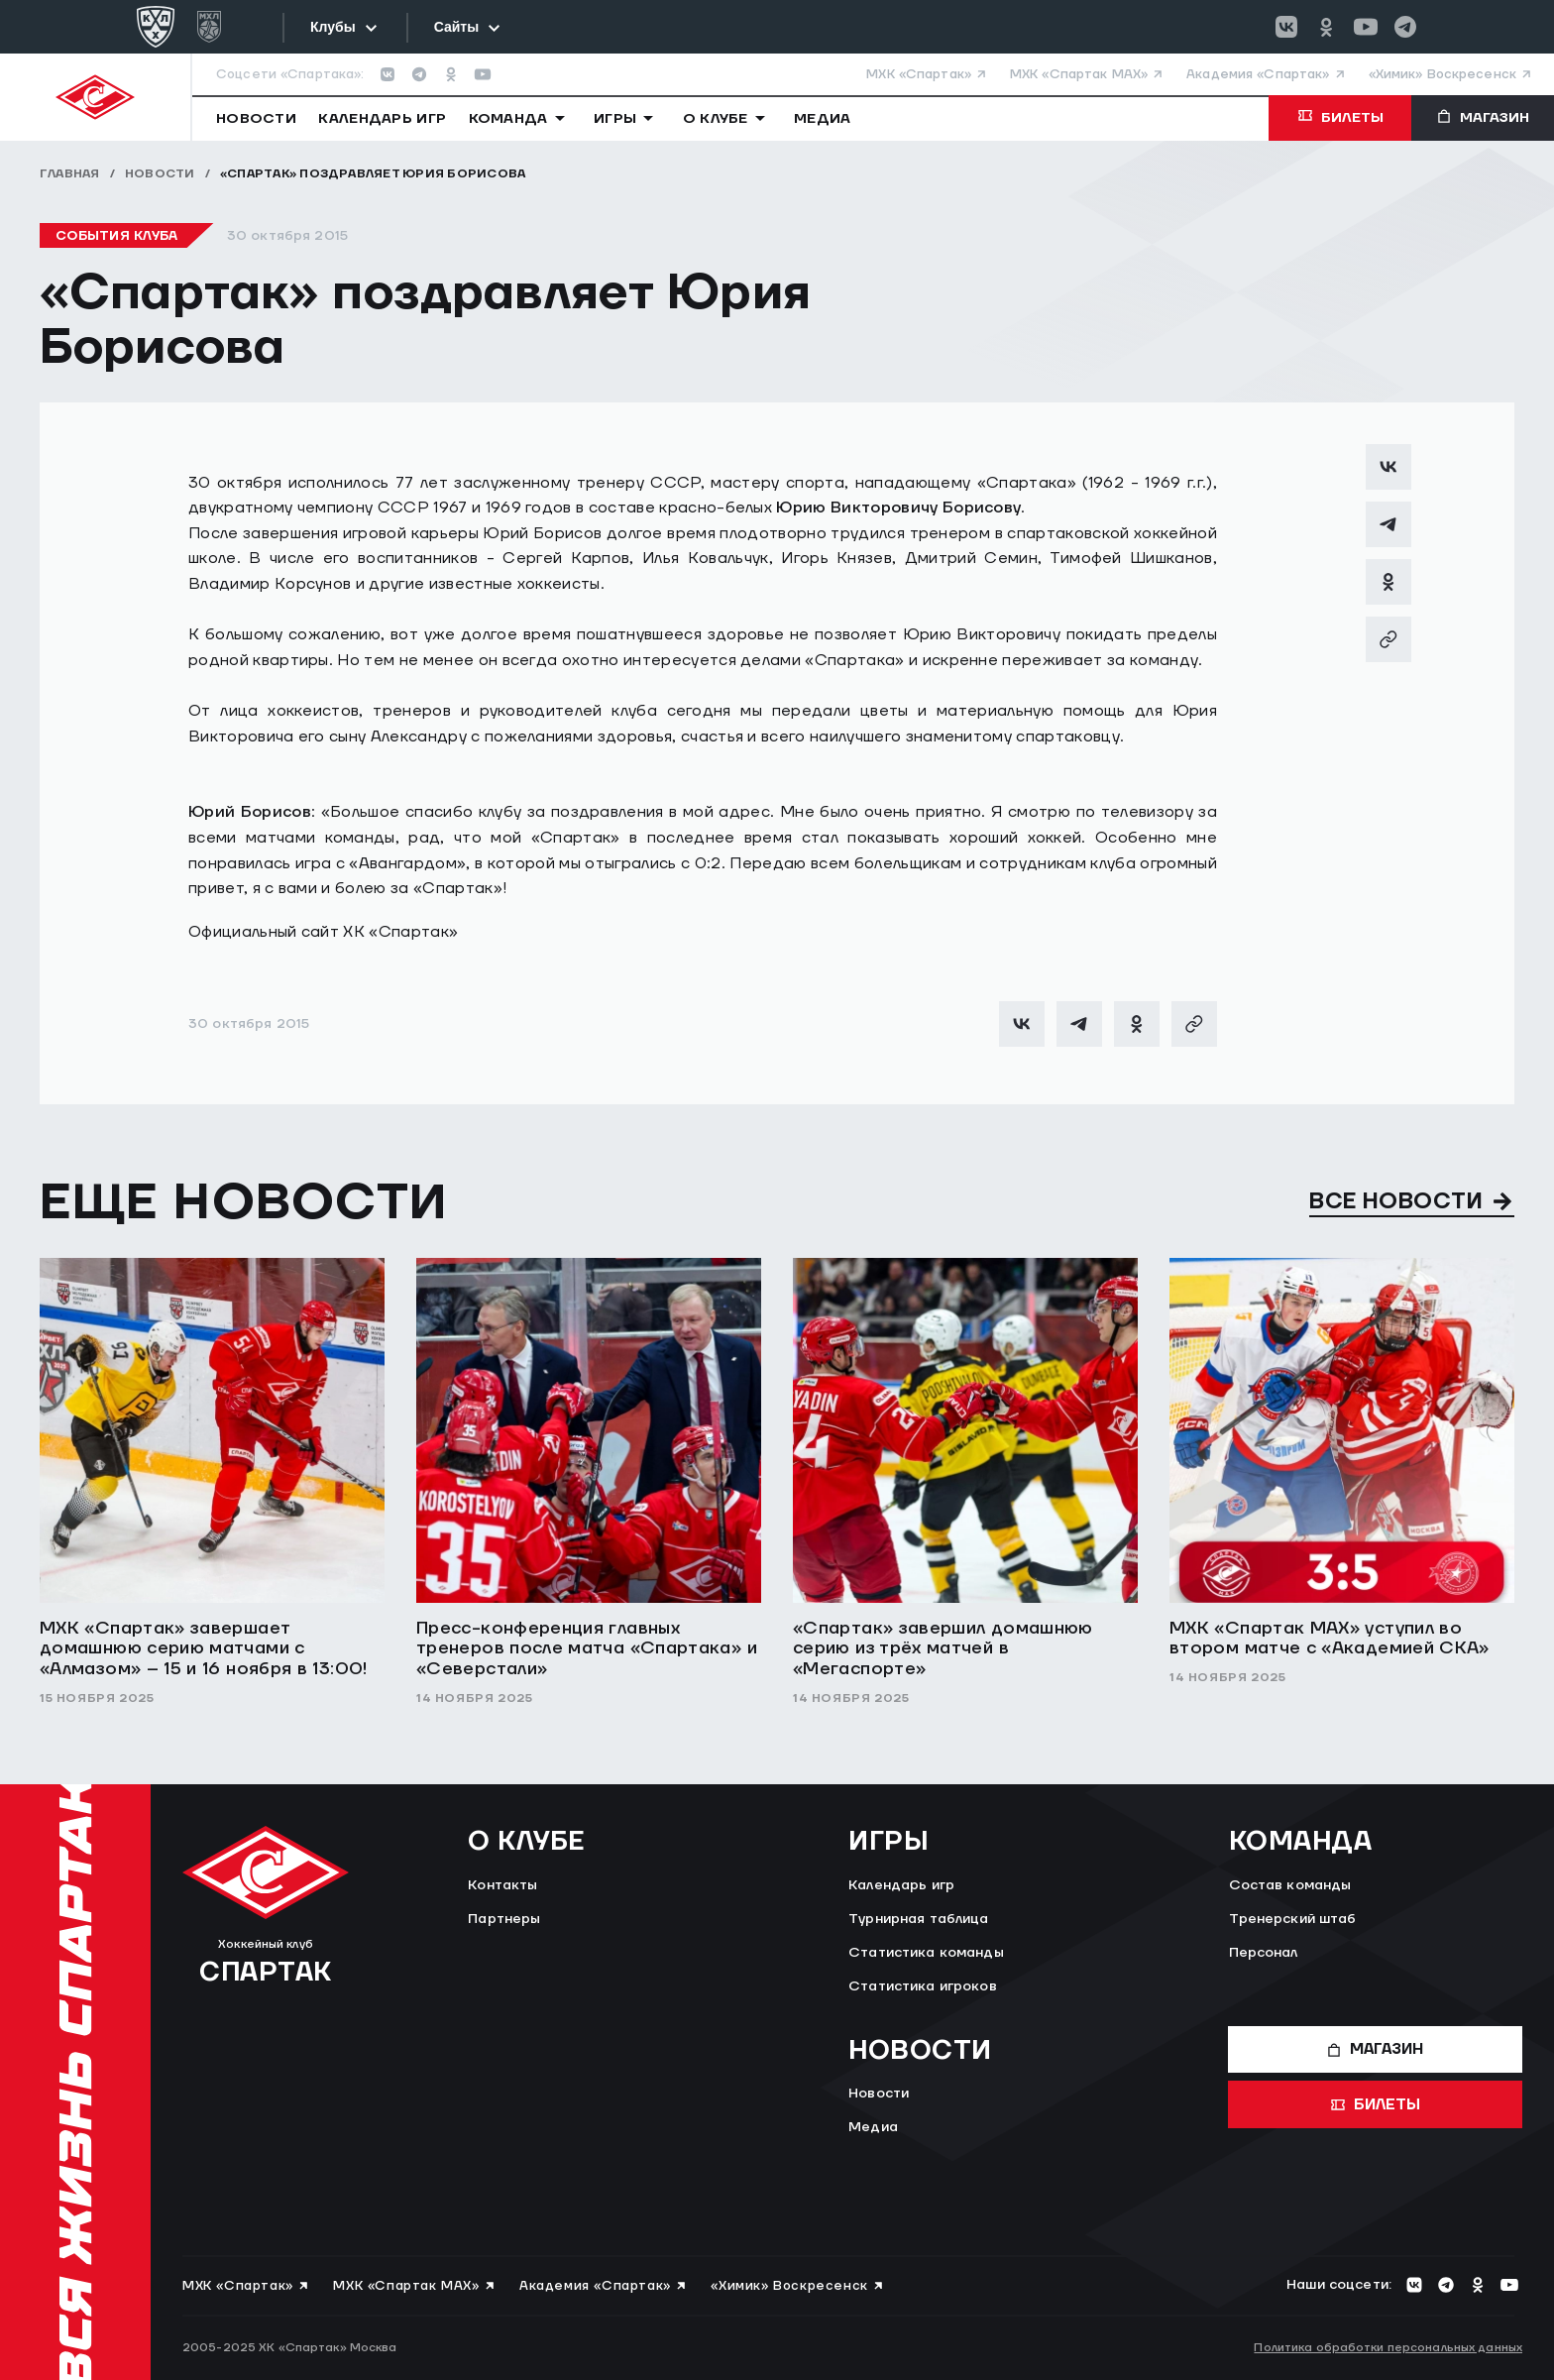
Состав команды (1290, 1885)
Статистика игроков (922, 1986)
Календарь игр (901, 1885)
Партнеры (504, 1919)
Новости (160, 174)
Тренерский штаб (1293, 1919)
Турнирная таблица (918, 1919)
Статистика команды (926, 1953)
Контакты (502, 1885)
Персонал (1263, 1953)
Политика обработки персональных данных (1388, 2347)
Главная (70, 174)
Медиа (873, 2127)
